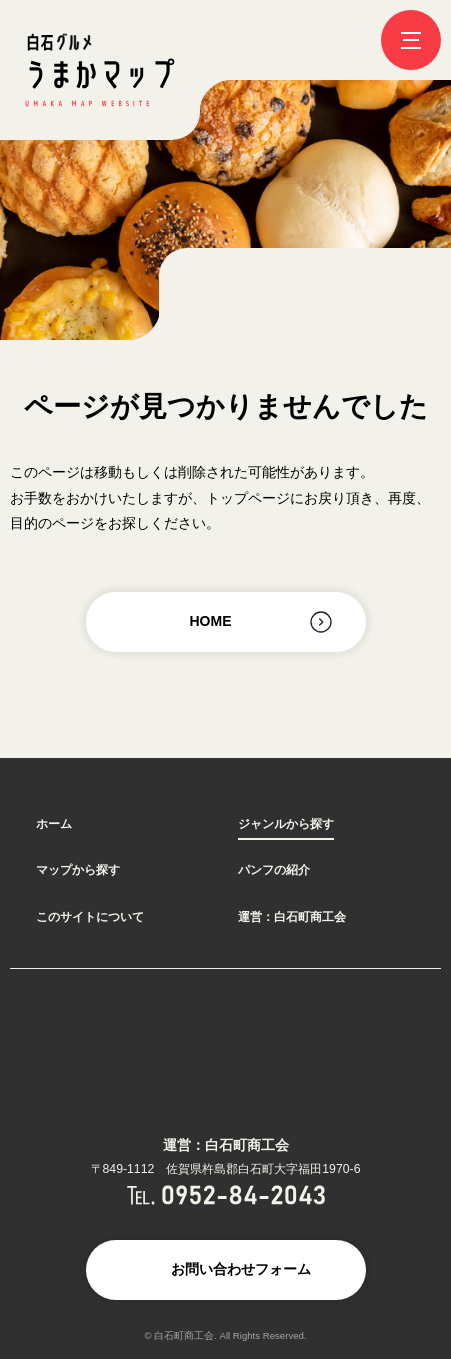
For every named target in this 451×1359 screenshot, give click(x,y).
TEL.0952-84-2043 (226, 1195)
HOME (211, 621)
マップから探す (78, 870)
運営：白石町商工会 (292, 917)
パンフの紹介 (274, 870)
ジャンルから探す (286, 824)
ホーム (54, 824)
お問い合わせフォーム (241, 1269)
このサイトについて (90, 917)
